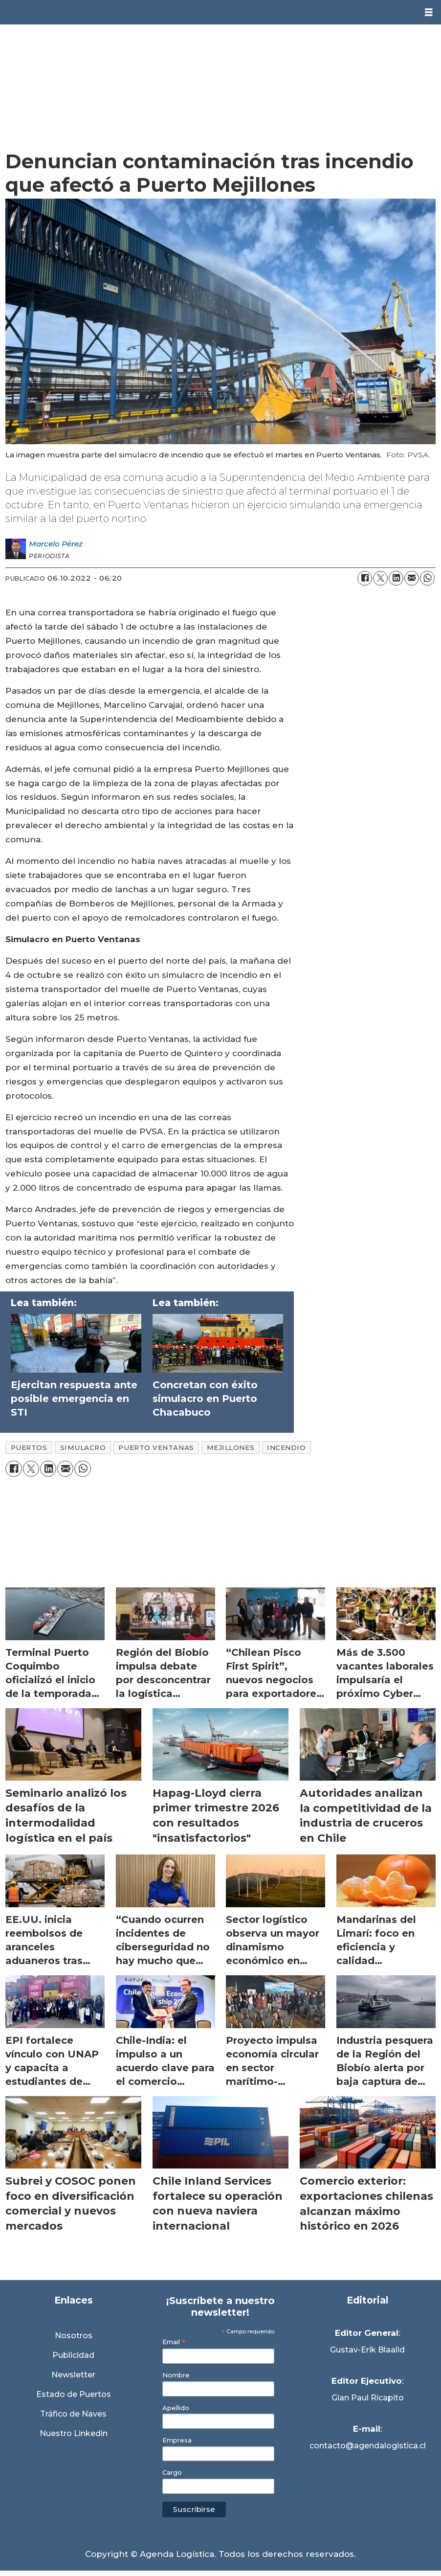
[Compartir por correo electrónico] (411, 578)
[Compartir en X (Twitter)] (380, 578)
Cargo (172, 2472)
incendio (286, 1447)
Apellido (175, 2408)
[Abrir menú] (429, 12)
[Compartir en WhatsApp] (427, 578)
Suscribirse (194, 2509)
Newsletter (73, 2374)
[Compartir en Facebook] (364, 578)
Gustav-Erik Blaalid (367, 2349)
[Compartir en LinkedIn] (396, 578)
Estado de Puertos (73, 2394)
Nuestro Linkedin (74, 2433)
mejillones (230, 1447)
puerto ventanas (156, 1447)
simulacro (83, 1447)
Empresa (177, 2440)
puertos (29, 1447)
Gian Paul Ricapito (367, 2397)
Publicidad (73, 2355)
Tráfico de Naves (73, 2413)
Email (173, 2342)
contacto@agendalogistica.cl (367, 2445)
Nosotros (73, 2335)
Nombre (176, 2375)
